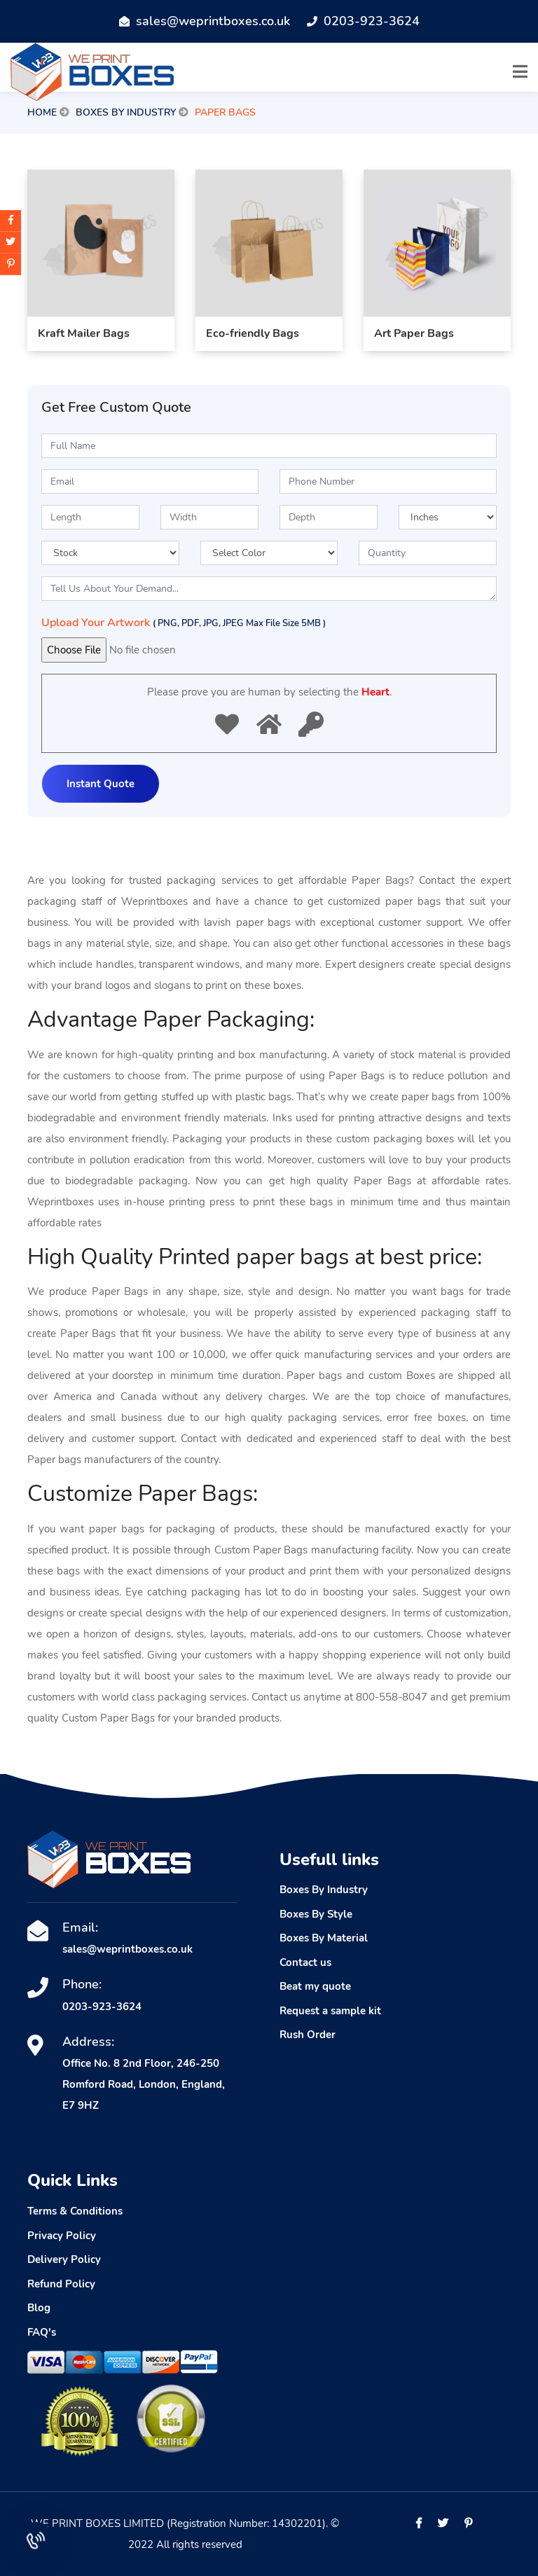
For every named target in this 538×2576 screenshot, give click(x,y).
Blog (38, 2308)
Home (42, 112)
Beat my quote (315, 1986)
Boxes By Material (324, 1938)
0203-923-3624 (372, 21)
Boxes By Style (316, 1914)
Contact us (305, 1962)
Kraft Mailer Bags (84, 337)
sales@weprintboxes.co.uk (213, 21)
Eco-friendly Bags (252, 337)
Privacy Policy (61, 2236)
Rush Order (308, 2035)
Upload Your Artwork (183, 622)
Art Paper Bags (414, 337)
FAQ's (41, 2332)
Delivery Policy (64, 2259)
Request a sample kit (330, 2011)
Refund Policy (61, 2284)
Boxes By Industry (126, 112)
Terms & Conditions (75, 2211)
